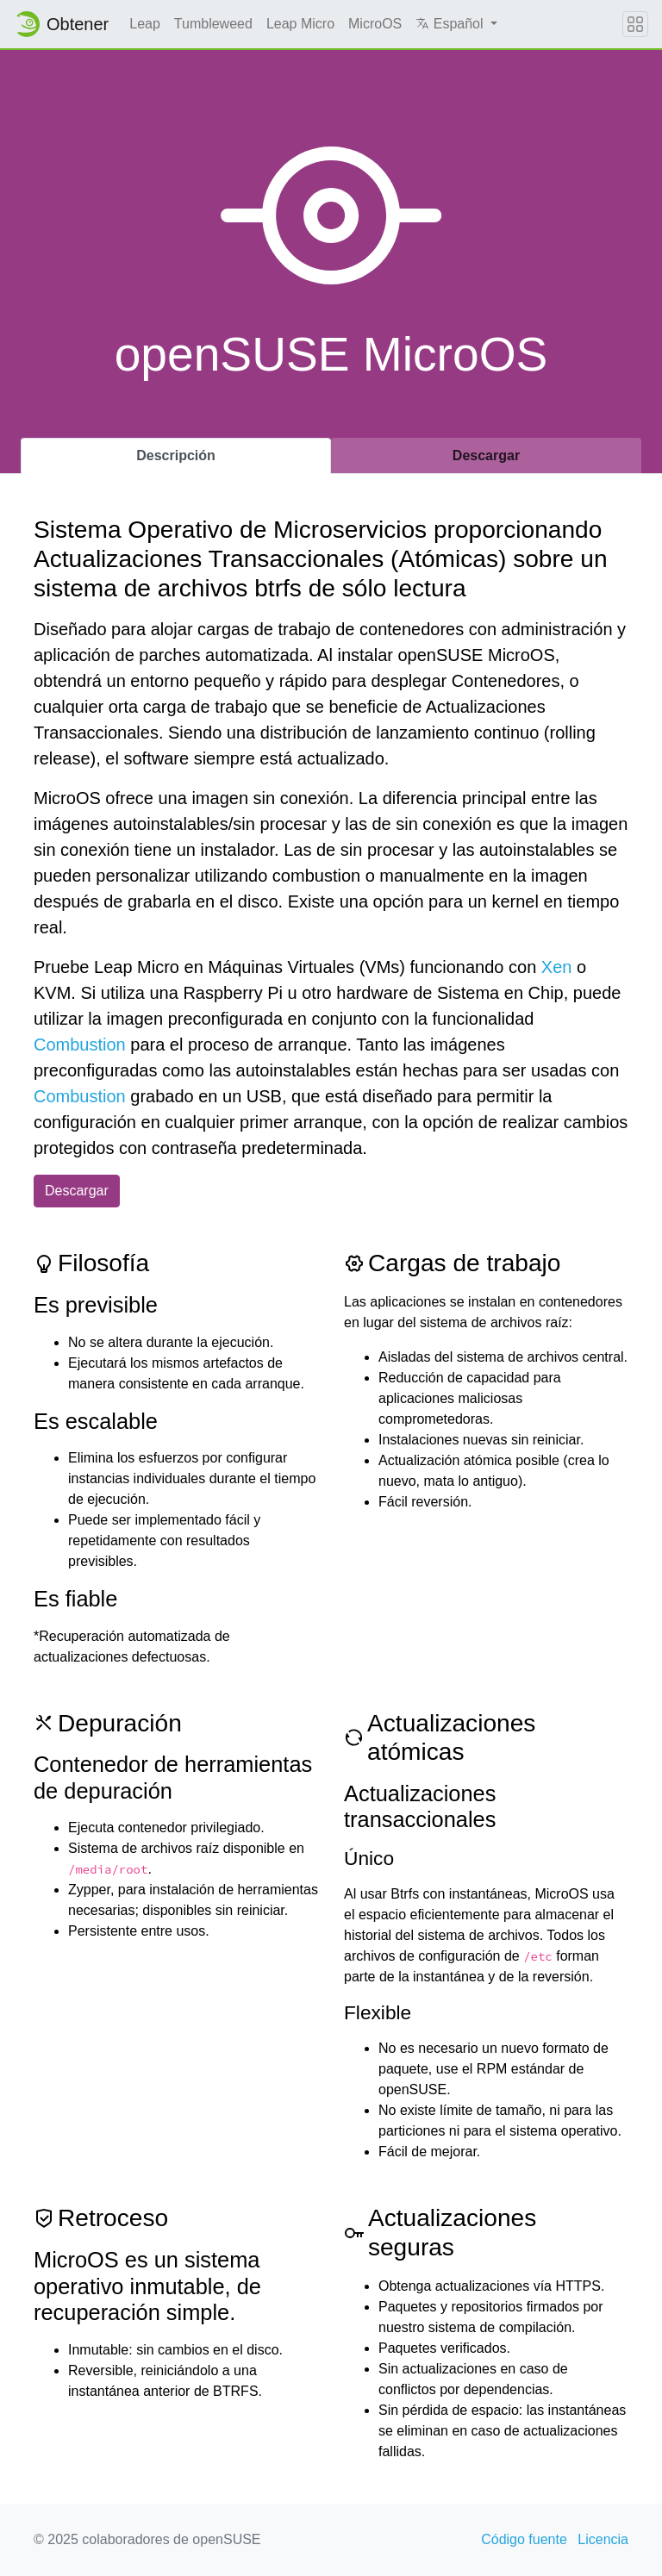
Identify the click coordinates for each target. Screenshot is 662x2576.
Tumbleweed (213, 23)
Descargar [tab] (486, 455)
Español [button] (451, 23)
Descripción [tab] (175, 455)
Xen (556, 966)
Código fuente (524, 2539)
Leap (144, 23)
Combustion (80, 1044)
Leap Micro (300, 23)
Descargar (77, 1190)
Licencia (603, 2539)
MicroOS (375, 23)
